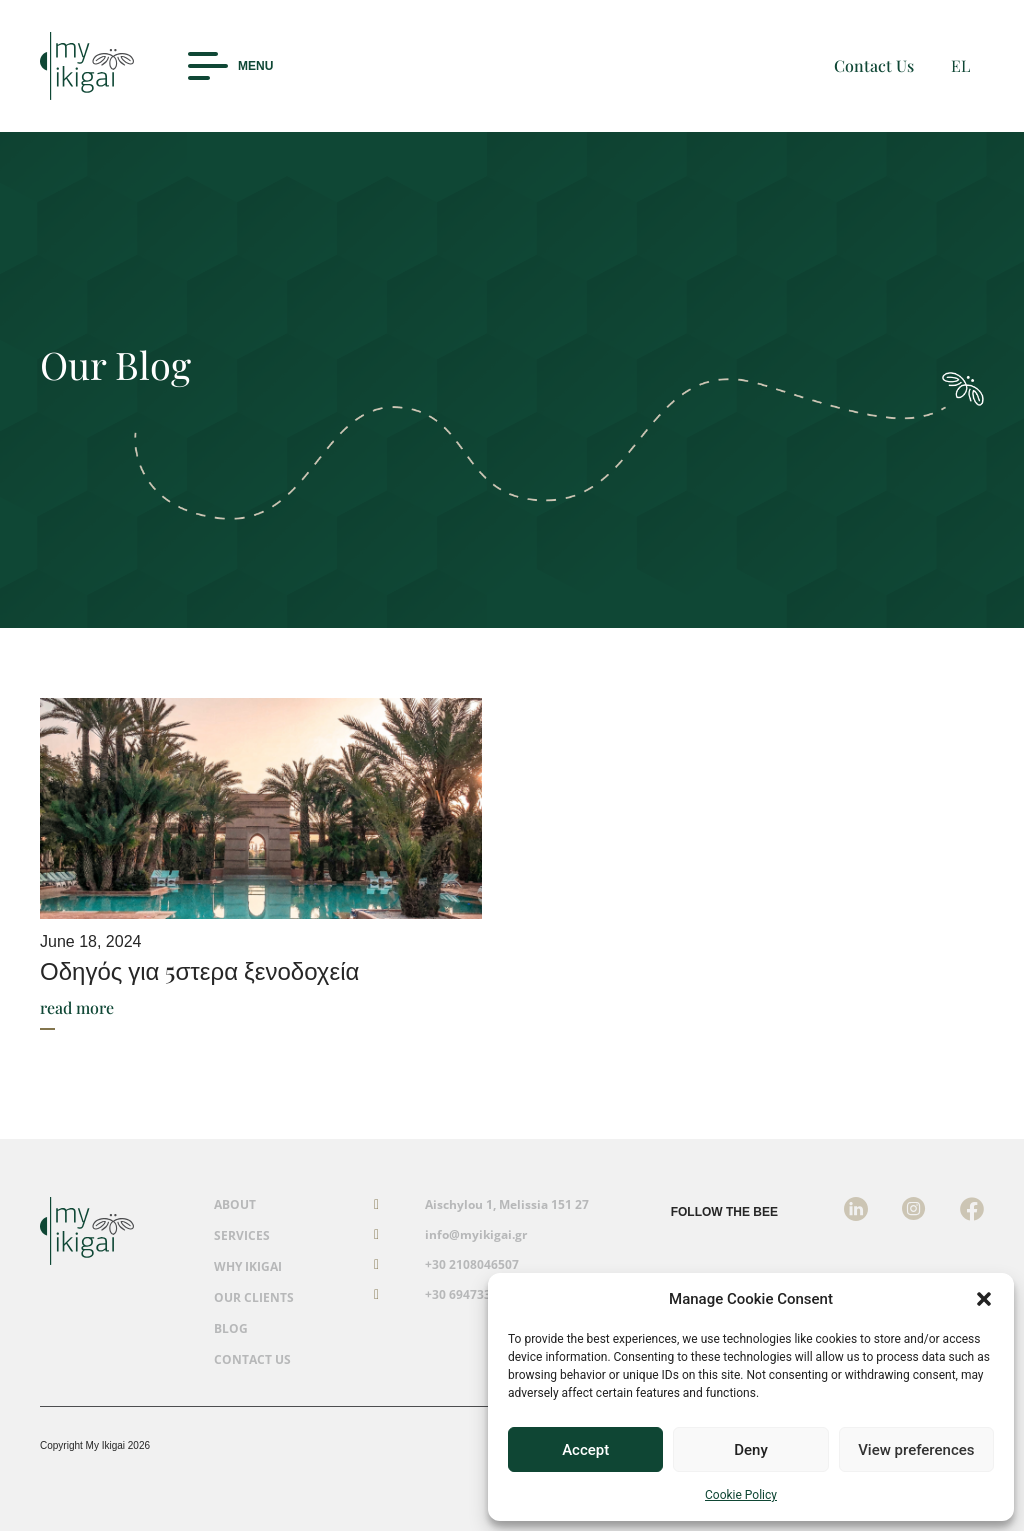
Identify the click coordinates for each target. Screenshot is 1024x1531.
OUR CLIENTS (254, 1298)
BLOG (231, 1329)
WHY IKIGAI (248, 1267)
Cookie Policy (741, 1495)
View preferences (916, 1450)
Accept (585, 1450)
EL (960, 65)
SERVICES (242, 1236)
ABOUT (235, 1205)
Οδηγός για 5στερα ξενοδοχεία (199, 970)
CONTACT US (252, 1360)
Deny (751, 1450)
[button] (984, 1299)
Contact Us (874, 65)
